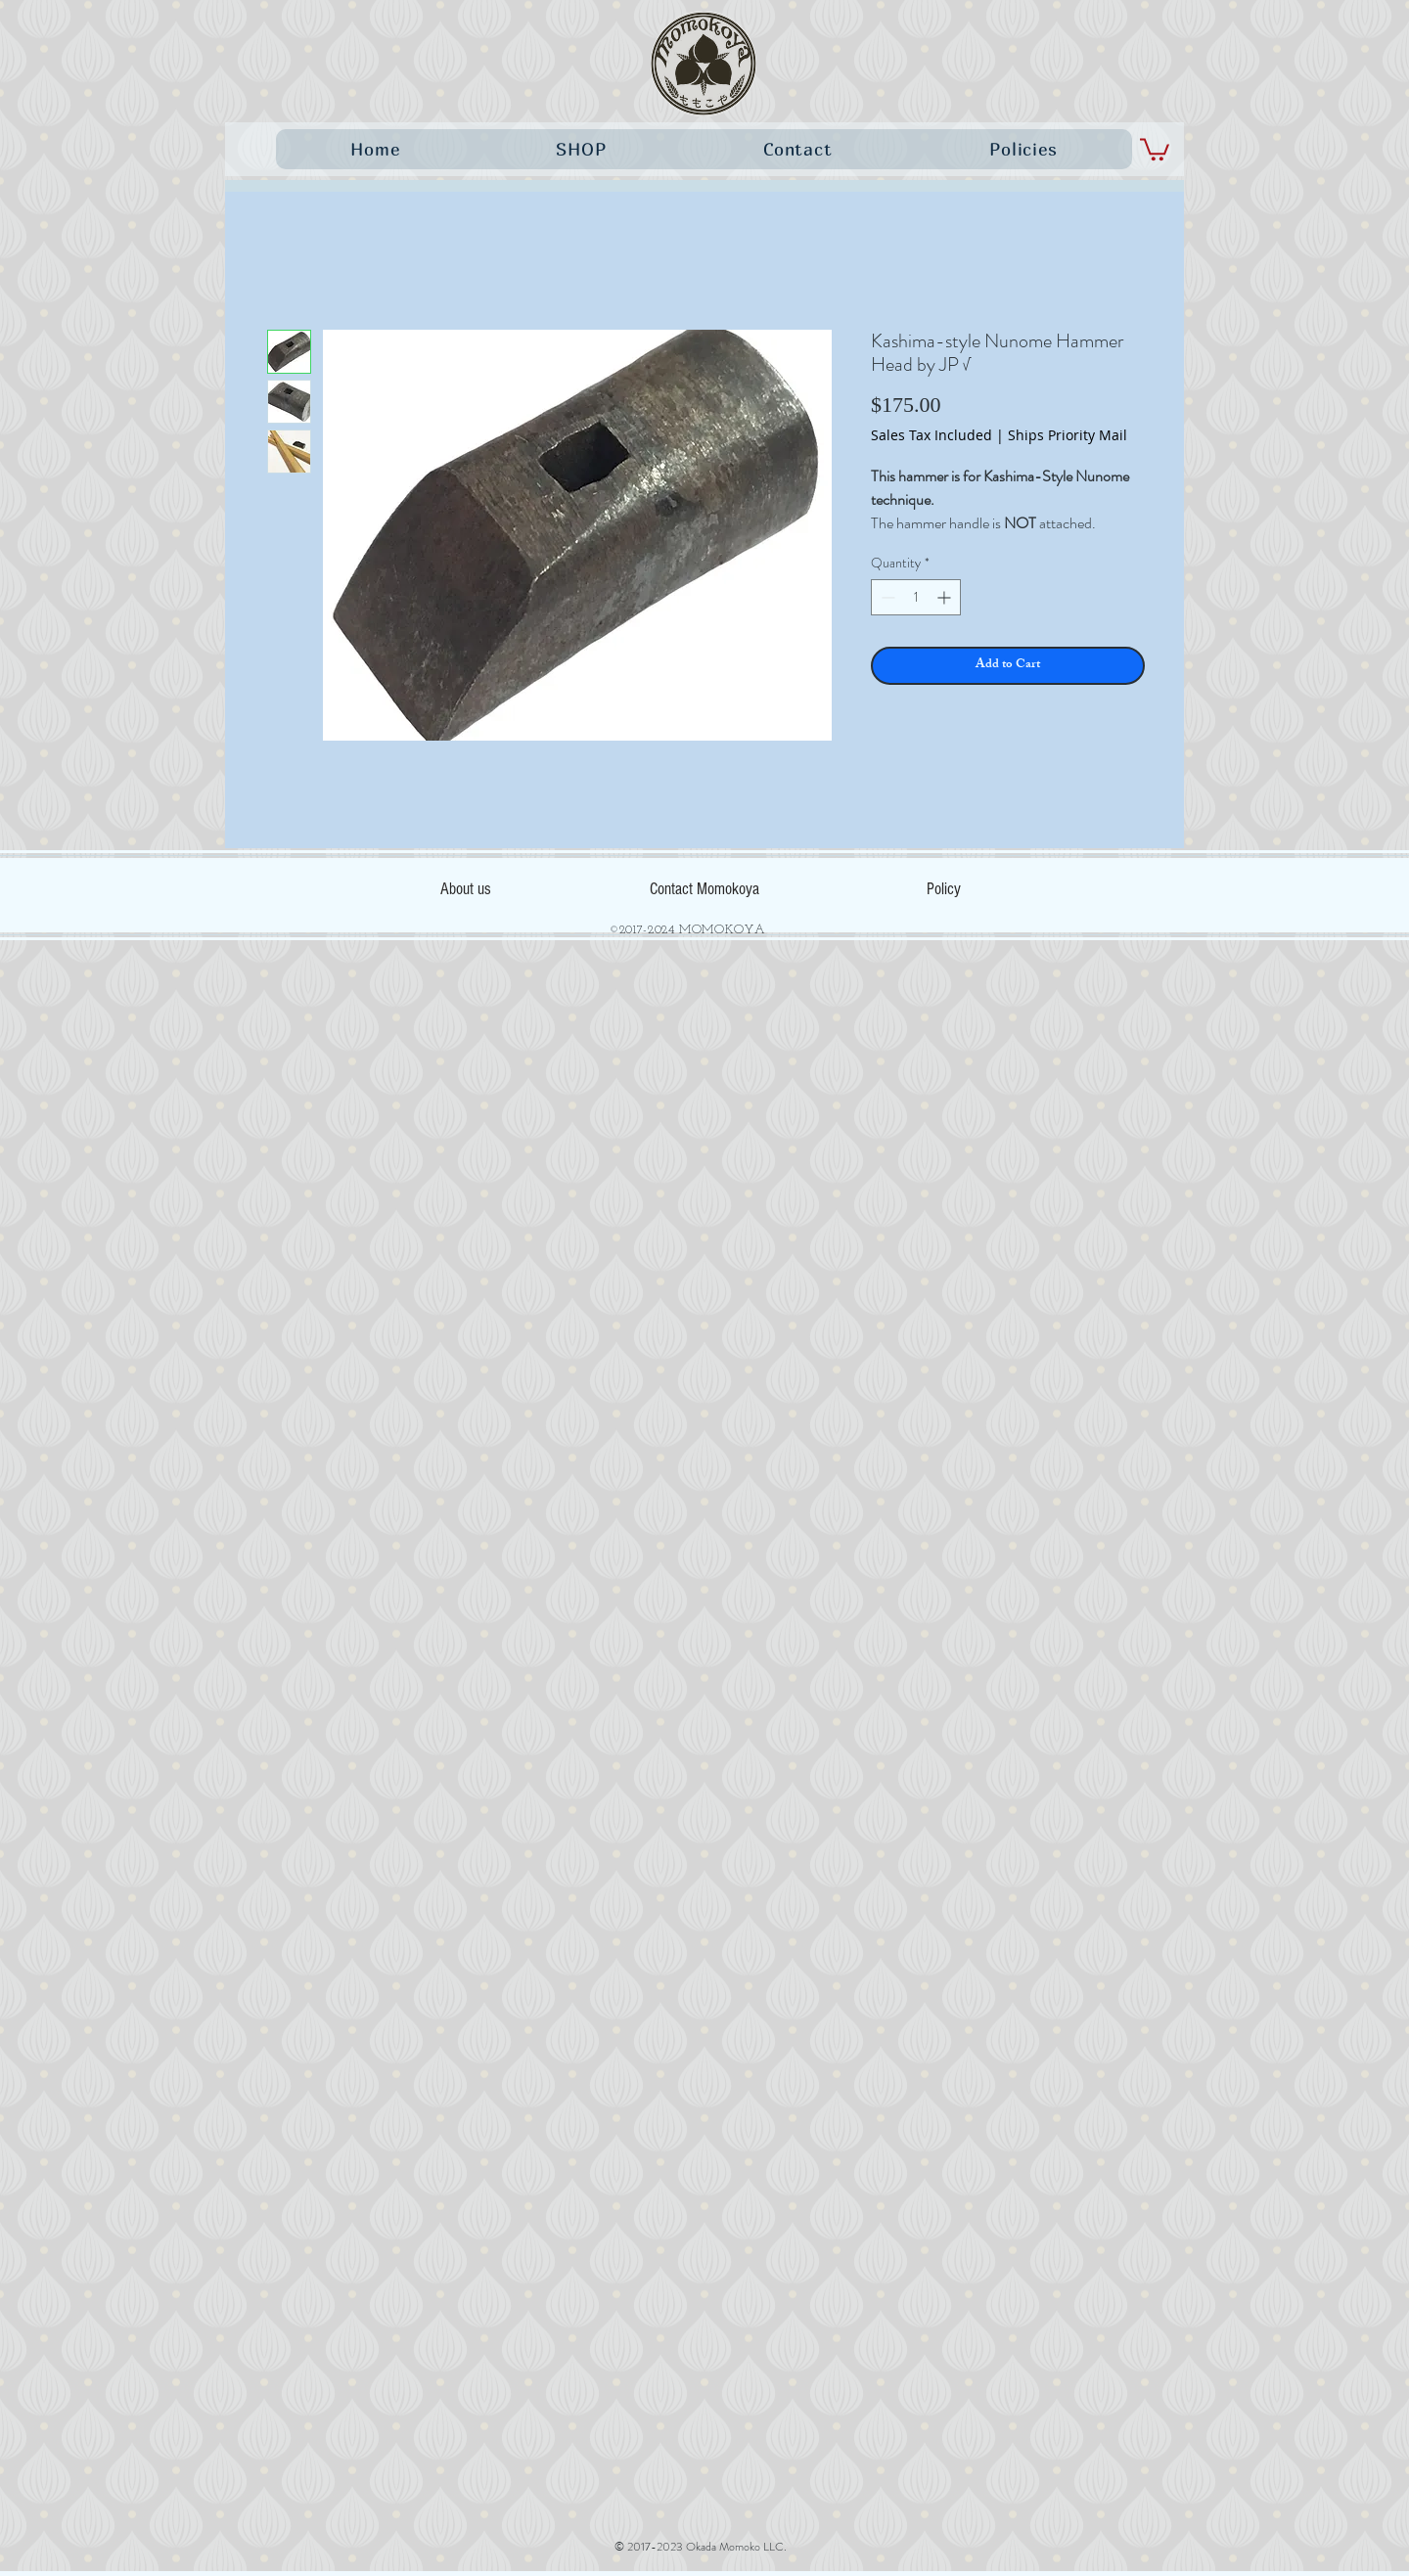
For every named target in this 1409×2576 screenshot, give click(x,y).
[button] (1154, 148)
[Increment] (945, 597)
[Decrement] (886, 597)
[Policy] (943, 888)
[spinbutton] (915, 597)
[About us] (466, 888)
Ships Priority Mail (1067, 435)
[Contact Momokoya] (704, 888)
